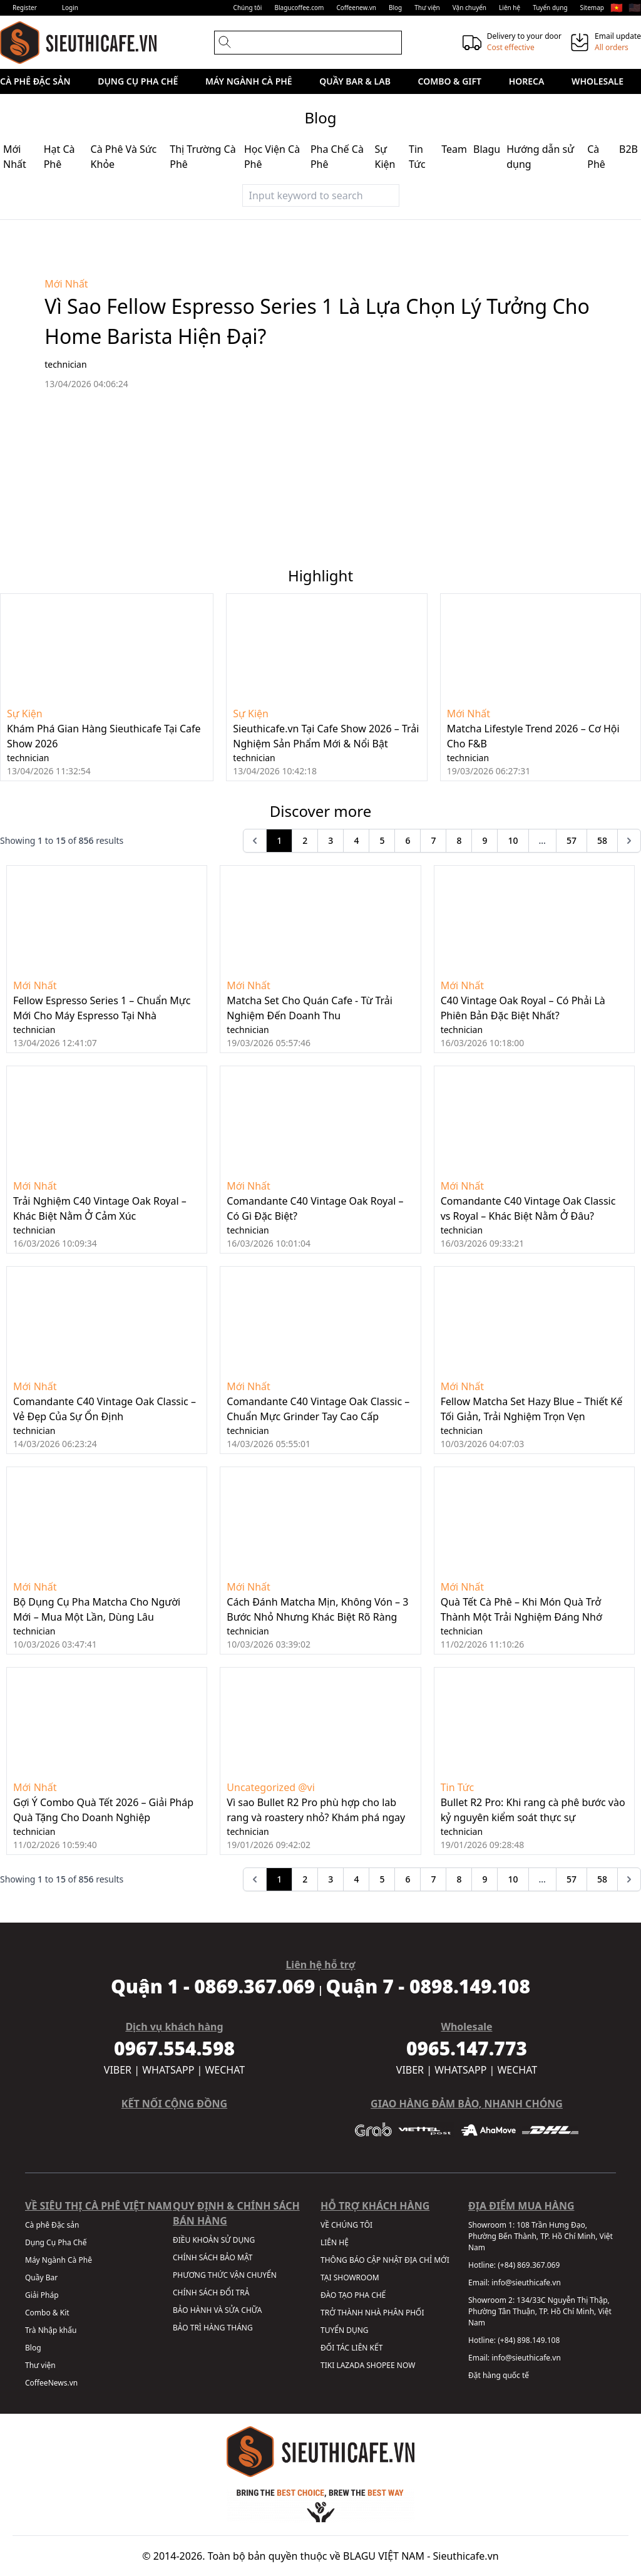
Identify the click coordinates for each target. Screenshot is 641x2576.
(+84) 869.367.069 (529, 2265)
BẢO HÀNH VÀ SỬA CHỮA (217, 2310)
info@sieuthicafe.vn (526, 2282)
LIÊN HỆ (334, 2242)
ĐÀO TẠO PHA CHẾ (353, 2295)
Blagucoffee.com (299, 7)
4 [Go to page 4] (356, 840)
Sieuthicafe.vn (466, 2556)
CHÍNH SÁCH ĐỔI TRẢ (211, 2292)
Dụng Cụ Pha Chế (138, 81)
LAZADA (350, 2365)
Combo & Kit (47, 2312)
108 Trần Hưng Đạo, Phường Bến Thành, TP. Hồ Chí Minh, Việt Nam (540, 2236)
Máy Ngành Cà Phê (248, 81)
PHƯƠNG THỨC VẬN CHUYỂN (225, 2275)
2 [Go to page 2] (304, 840)
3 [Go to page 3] (330, 840)
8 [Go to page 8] (458, 840)
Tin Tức (457, 1787)
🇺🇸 (634, 7)
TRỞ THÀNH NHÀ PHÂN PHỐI (372, 2312)
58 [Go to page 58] (602, 840)
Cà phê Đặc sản (35, 81)
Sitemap (592, 7)
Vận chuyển (469, 7)
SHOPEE (380, 2365)
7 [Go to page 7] (433, 840)
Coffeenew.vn (356, 7)
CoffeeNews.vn (51, 2382)
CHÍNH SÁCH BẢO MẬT (212, 2257)
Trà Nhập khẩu (50, 2330)
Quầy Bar (41, 2277)
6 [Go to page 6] (407, 840)
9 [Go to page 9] (484, 840)
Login (70, 7)
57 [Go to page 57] (572, 840)
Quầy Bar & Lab (355, 81)
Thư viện (427, 7)
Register (25, 7)
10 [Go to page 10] (513, 840)
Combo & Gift (449, 81)
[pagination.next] (629, 841)
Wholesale (597, 81)
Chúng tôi (247, 7)
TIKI (327, 2365)
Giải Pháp (42, 2295)
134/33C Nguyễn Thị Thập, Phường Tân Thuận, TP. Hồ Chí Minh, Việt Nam (540, 2311)
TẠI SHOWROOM (349, 2277)
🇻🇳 (616, 7)
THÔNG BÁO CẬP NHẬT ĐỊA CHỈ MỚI (384, 2260)
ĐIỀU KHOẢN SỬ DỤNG (214, 2240)
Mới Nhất (66, 284)
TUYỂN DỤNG (344, 2330)
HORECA (527, 81)
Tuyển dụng (550, 7)
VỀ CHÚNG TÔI (346, 2225)
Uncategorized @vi (270, 1787)
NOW (406, 2365)
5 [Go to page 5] (381, 840)
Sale (23, 106)
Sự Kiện (25, 713)
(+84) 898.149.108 (529, 2340)
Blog (395, 7)
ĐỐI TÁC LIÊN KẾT (351, 2347)
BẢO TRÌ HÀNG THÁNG (213, 2327)
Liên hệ (509, 7)
